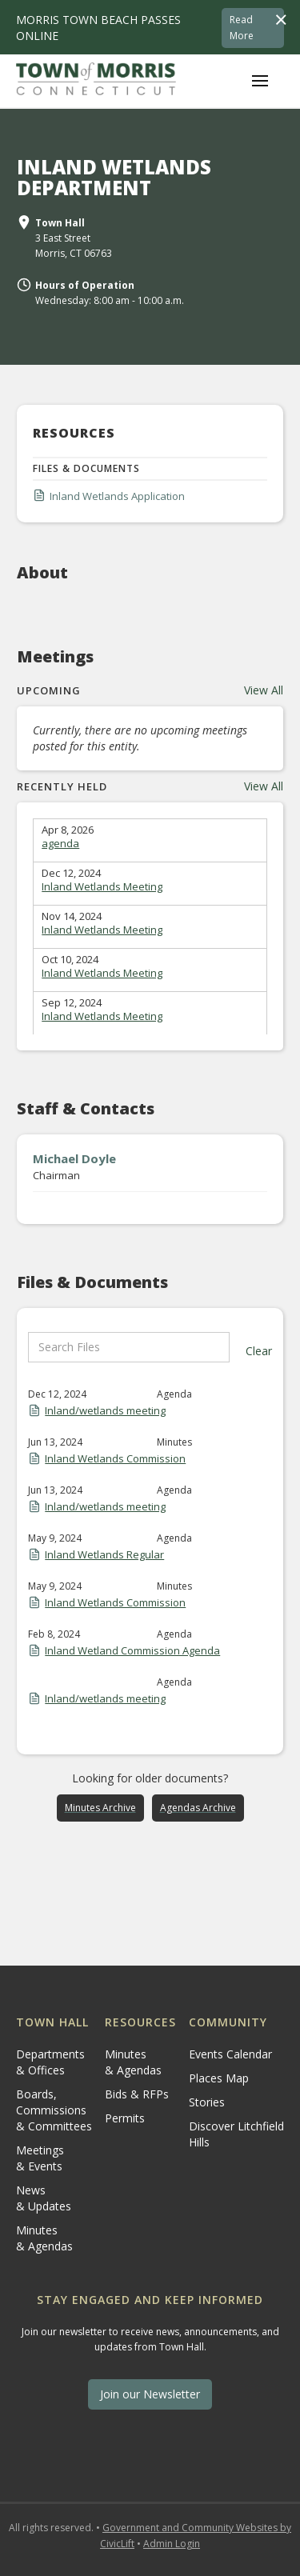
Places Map (219, 2078)
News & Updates (43, 2198)
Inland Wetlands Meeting (102, 886)
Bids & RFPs (137, 2094)
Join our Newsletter (150, 2394)
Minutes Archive (100, 1807)
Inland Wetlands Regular (104, 1554)
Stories (207, 2102)
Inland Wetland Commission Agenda (132, 1650)
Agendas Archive (198, 1807)
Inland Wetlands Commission (115, 1458)
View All (263, 690)
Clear (259, 1350)
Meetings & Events (40, 2158)
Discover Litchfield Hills (236, 2134)
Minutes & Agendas (44, 2238)
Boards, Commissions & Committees (54, 2110)
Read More (242, 27)
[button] (260, 80)
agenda (60, 843)
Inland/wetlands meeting (105, 1410)
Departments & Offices (50, 2062)
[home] (96, 80)
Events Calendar (230, 2054)
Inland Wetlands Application (117, 496)
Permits (125, 2118)
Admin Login (171, 2543)
